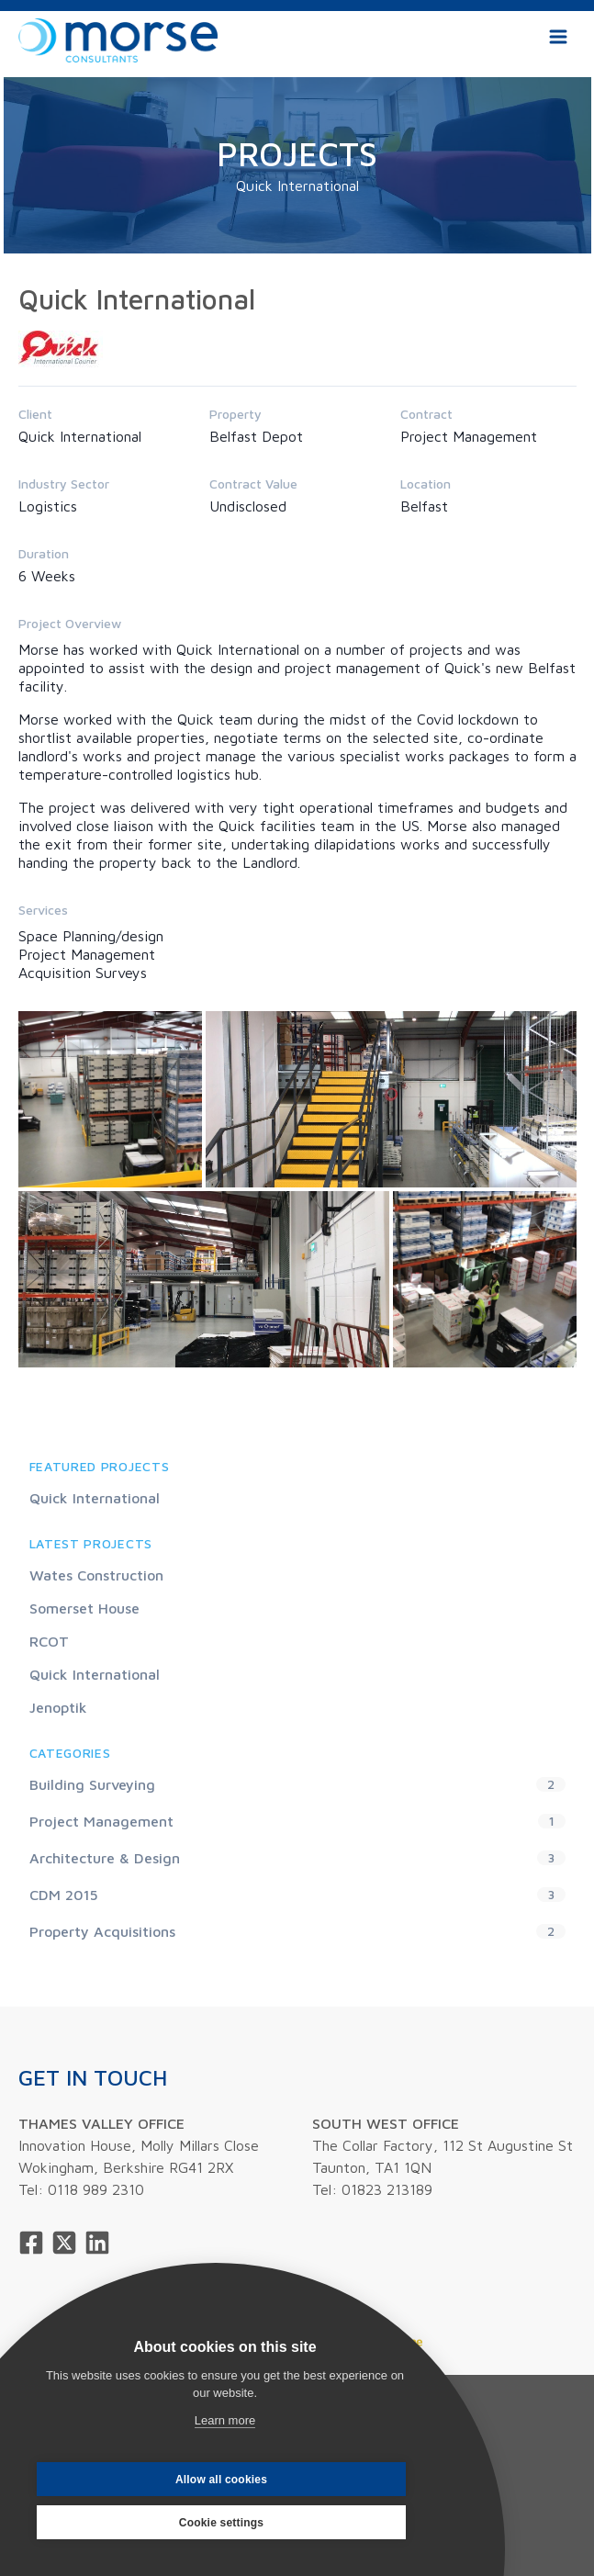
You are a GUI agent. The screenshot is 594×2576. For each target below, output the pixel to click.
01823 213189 (387, 2189)
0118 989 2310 (96, 2189)
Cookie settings (221, 2522)
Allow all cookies (221, 2479)
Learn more (225, 2420)
